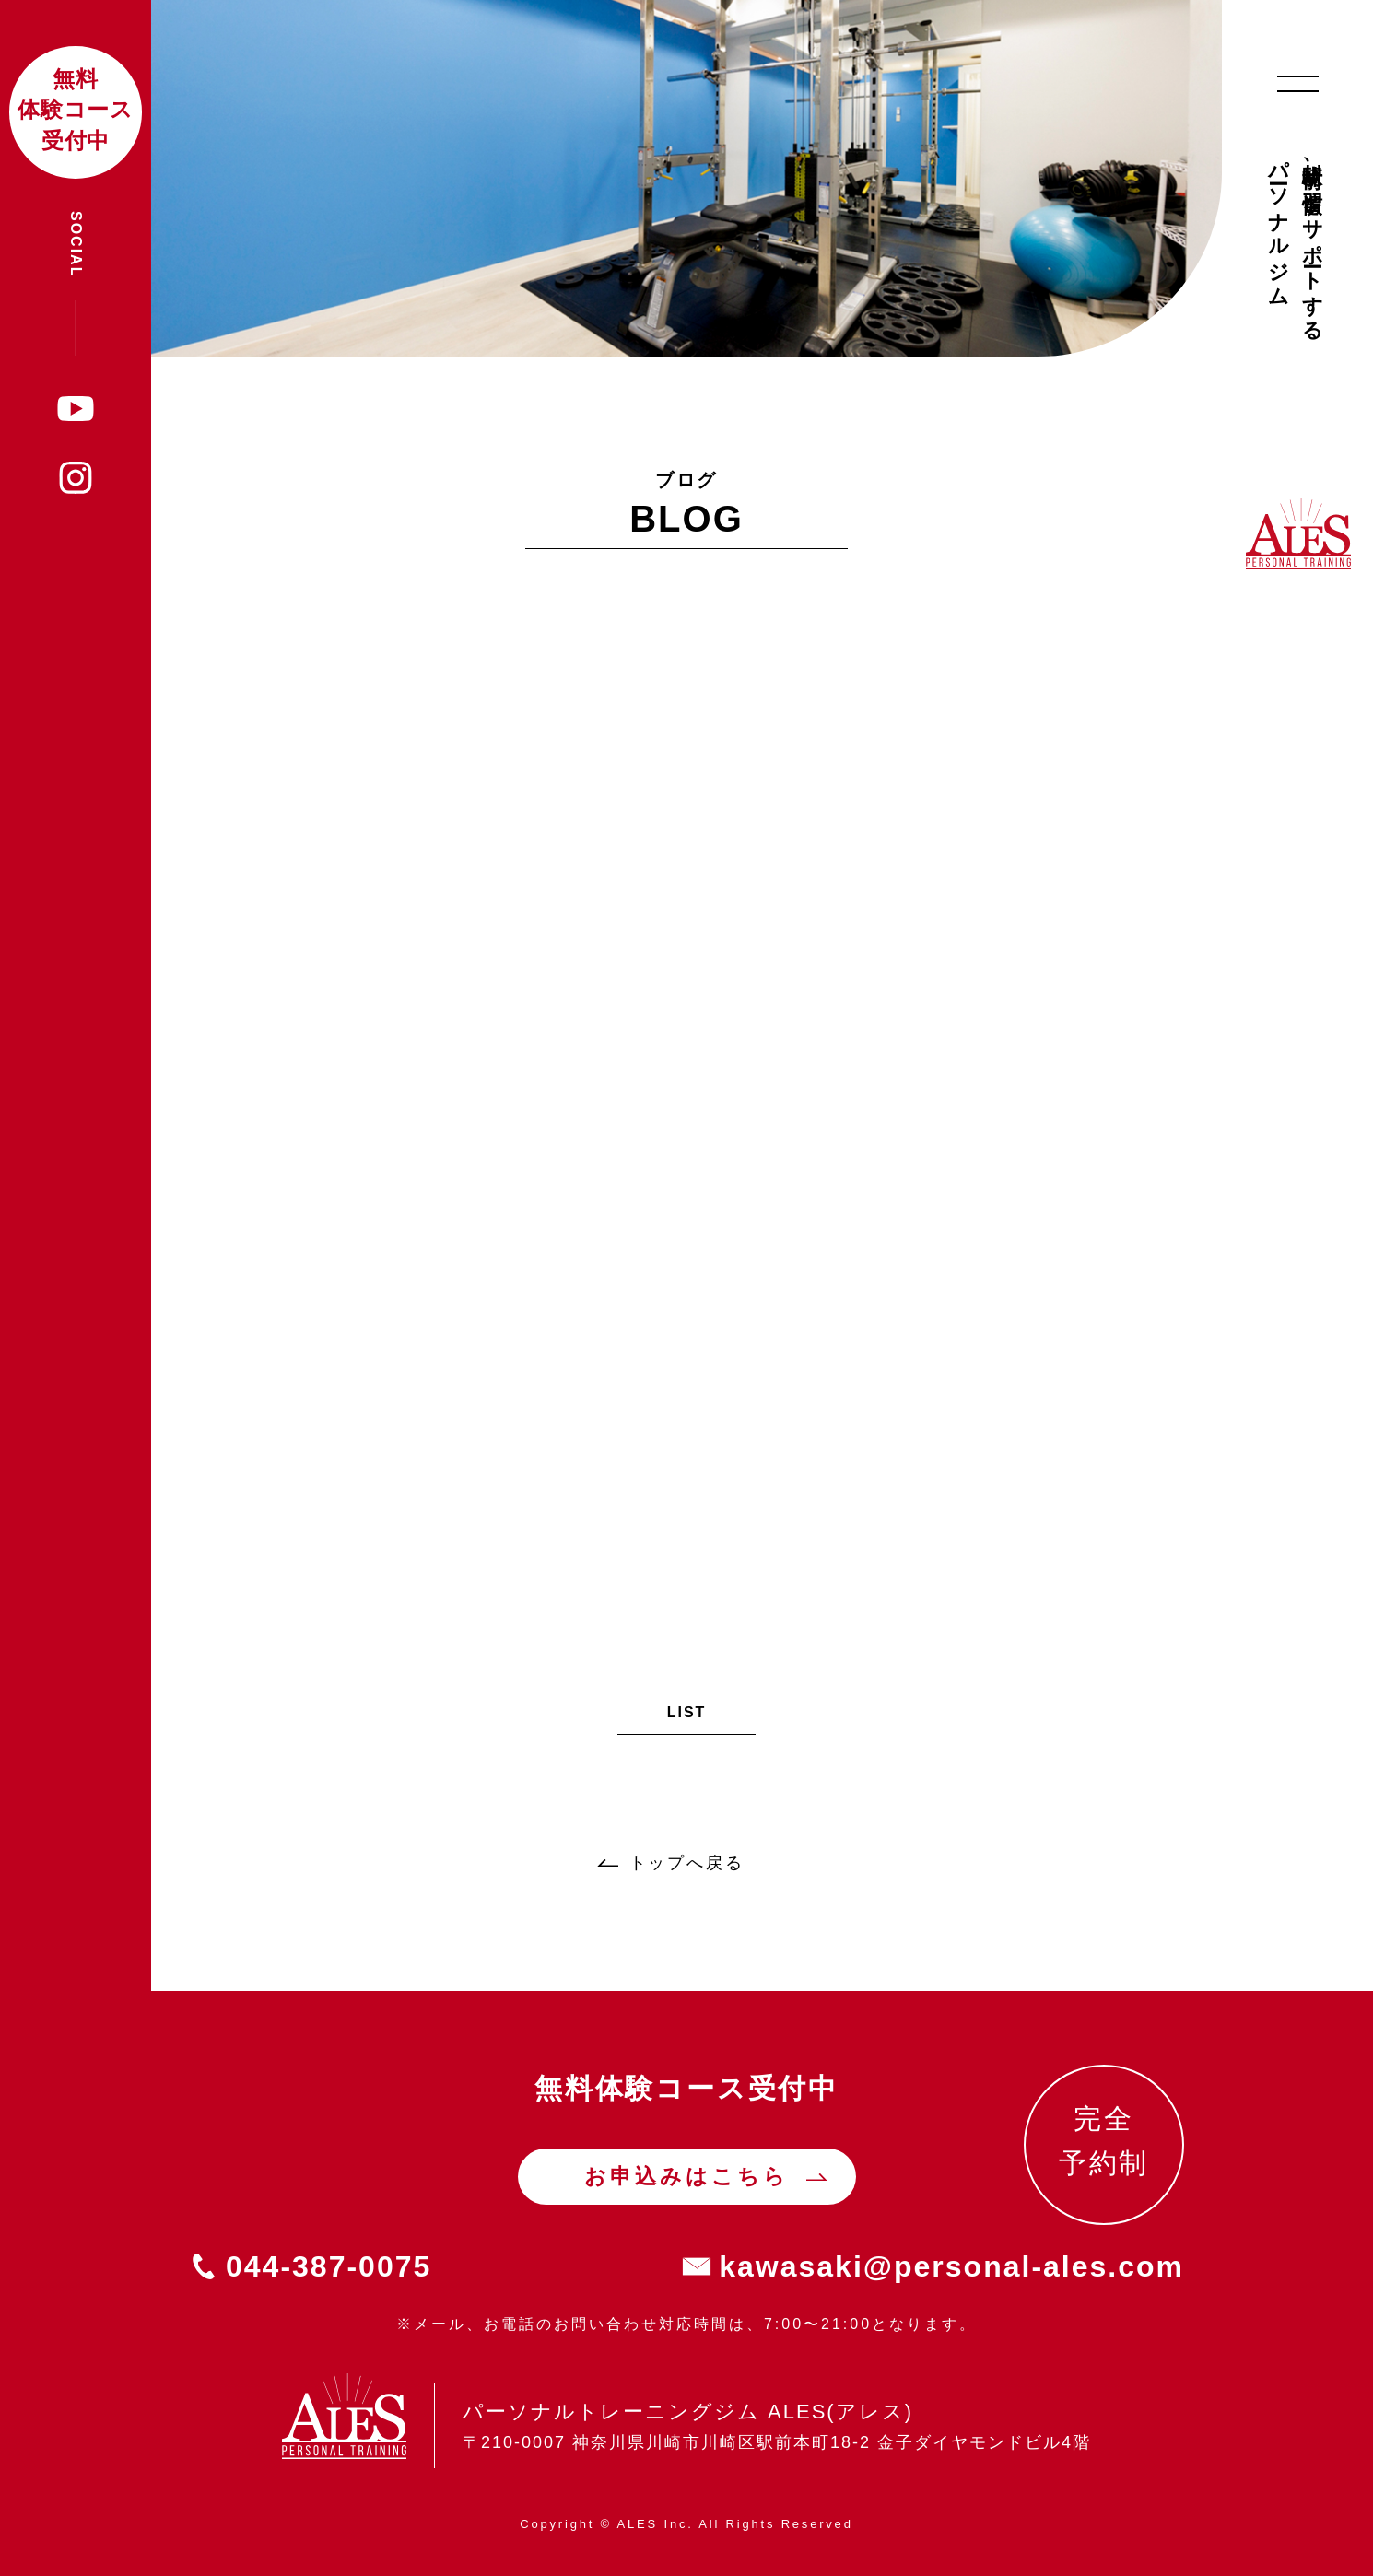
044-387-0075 (328, 2266)
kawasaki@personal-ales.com (951, 2266)
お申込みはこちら (686, 2176)
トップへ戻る (687, 1863)
